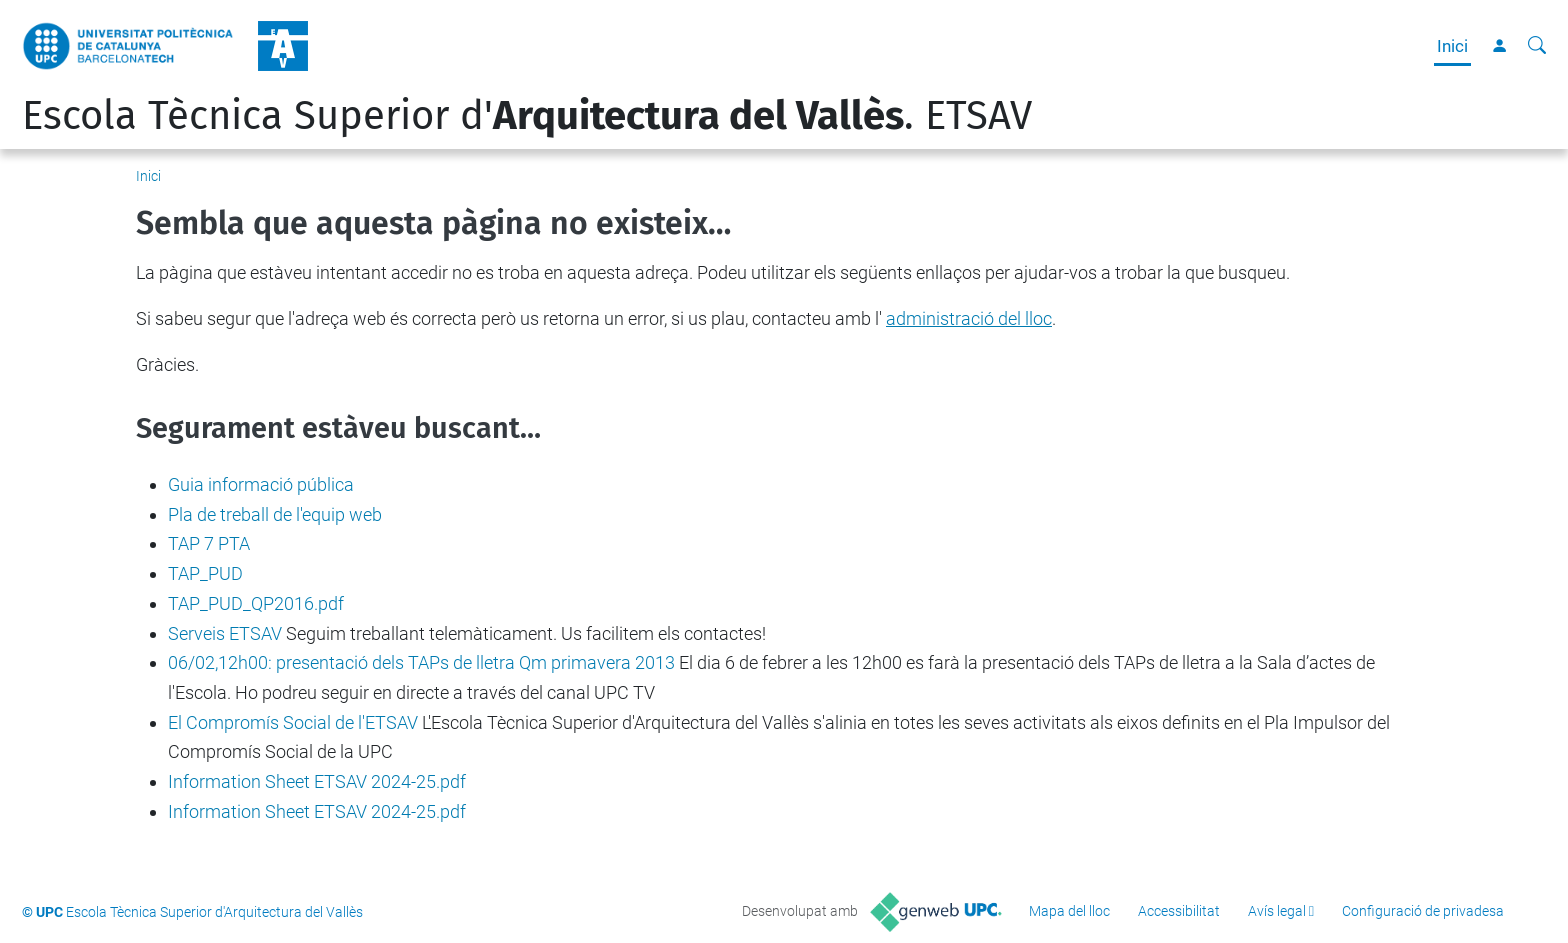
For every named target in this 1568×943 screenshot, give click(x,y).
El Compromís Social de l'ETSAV (293, 722)
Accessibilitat (1179, 911)
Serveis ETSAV (225, 633)
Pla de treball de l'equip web (275, 514)
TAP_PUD (205, 573)
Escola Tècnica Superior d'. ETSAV (527, 116)
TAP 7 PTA (209, 543)
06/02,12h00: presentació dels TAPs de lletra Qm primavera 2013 (421, 662)
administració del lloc (969, 318)
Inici (1452, 46)
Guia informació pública (261, 484)
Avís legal (1277, 911)
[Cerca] (1537, 46)
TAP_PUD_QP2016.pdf (256, 603)
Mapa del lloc (1069, 911)
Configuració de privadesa (1423, 911)
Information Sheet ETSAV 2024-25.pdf (317, 781)
